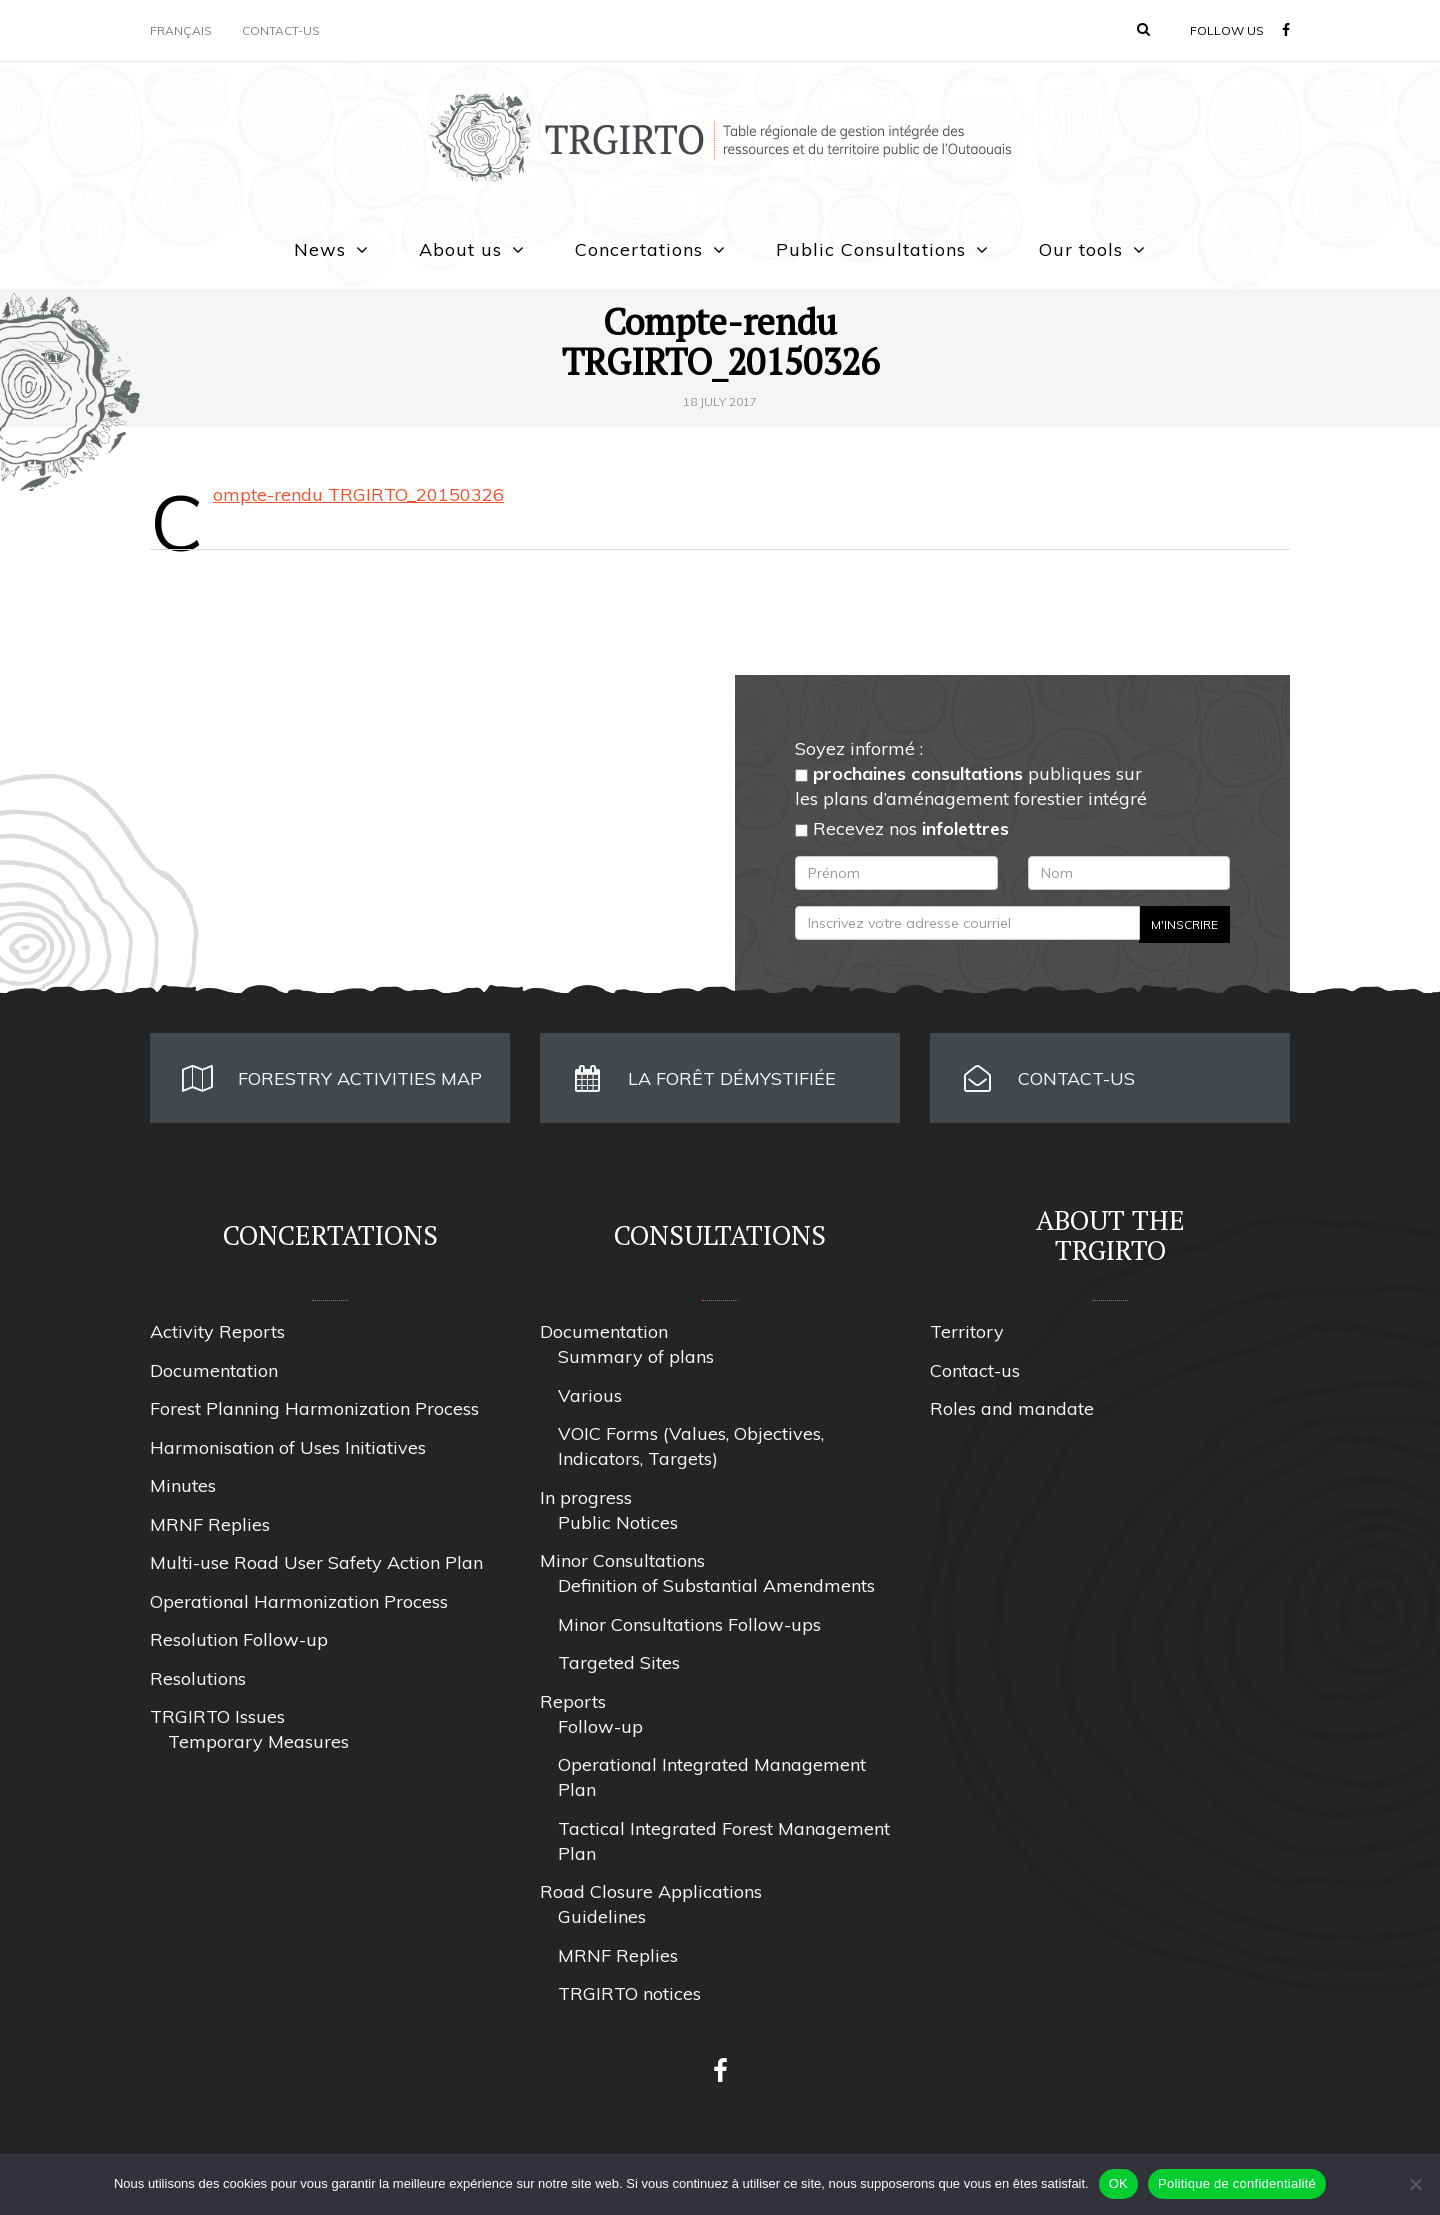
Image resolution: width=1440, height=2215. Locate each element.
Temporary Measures (258, 1741)
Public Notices (618, 1522)
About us (460, 249)
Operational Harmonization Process (299, 1601)
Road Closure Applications (651, 1891)
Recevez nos (902, 828)
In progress (586, 1497)
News (320, 249)
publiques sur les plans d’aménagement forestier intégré (971, 786)
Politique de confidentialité (1237, 2183)
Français (181, 30)
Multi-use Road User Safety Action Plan (316, 1562)
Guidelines (602, 1916)
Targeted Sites (619, 1662)
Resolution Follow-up (239, 1639)
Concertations (639, 249)
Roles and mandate (1012, 1408)
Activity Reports (217, 1331)
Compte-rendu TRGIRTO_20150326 (358, 494)
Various (590, 1395)
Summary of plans (636, 1356)
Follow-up (600, 1726)
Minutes (183, 1485)
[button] (1143, 29)
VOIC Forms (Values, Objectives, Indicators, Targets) (691, 1446)
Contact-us (281, 30)
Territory (967, 1331)
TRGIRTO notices (629, 1993)
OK (1118, 2183)
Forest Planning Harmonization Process (314, 1408)
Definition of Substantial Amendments (716, 1585)
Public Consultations (871, 249)
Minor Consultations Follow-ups (689, 1624)
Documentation (214, 1370)
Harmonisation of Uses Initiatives (288, 1447)
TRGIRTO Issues (217, 1716)
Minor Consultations (622, 1560)
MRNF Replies (210, 1524)
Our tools (1081, 249)
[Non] (1415, 2184)
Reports (573, 1701)
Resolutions (198, 1678)
